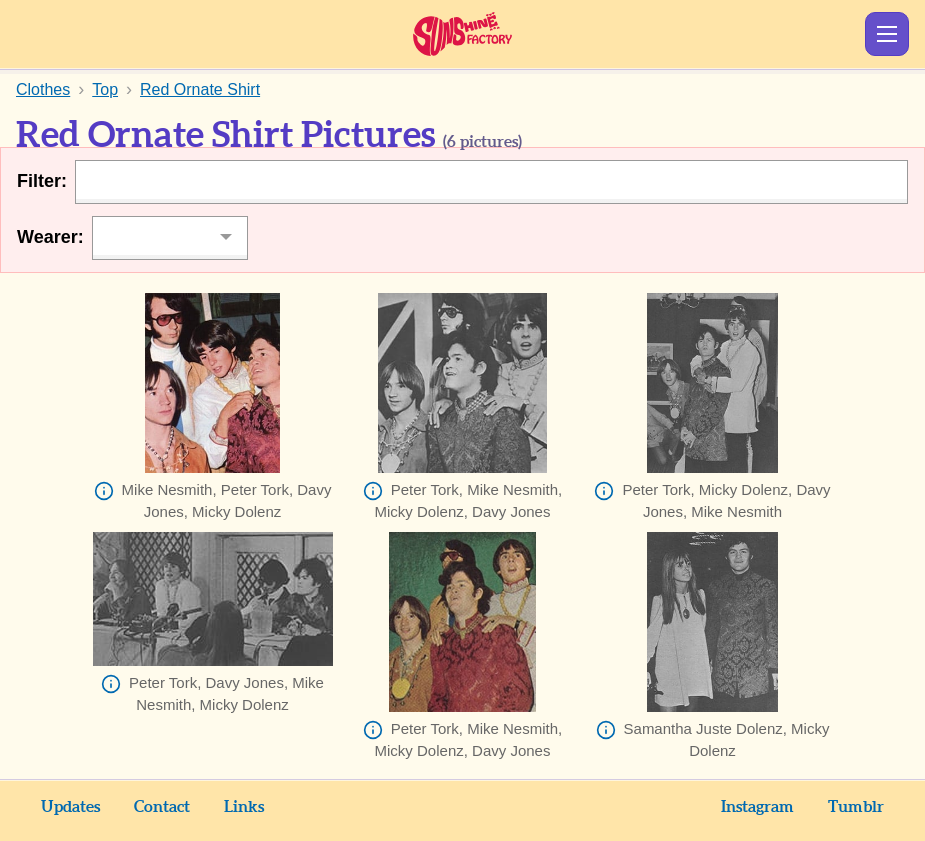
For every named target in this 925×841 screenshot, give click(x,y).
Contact (162, 807)
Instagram (757, 807)
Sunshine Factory (462, 34)
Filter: (42, 181)
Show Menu (887, 34)
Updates (70, 807)
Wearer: (50, 237)
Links (244, 807)
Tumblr (856, 807)
